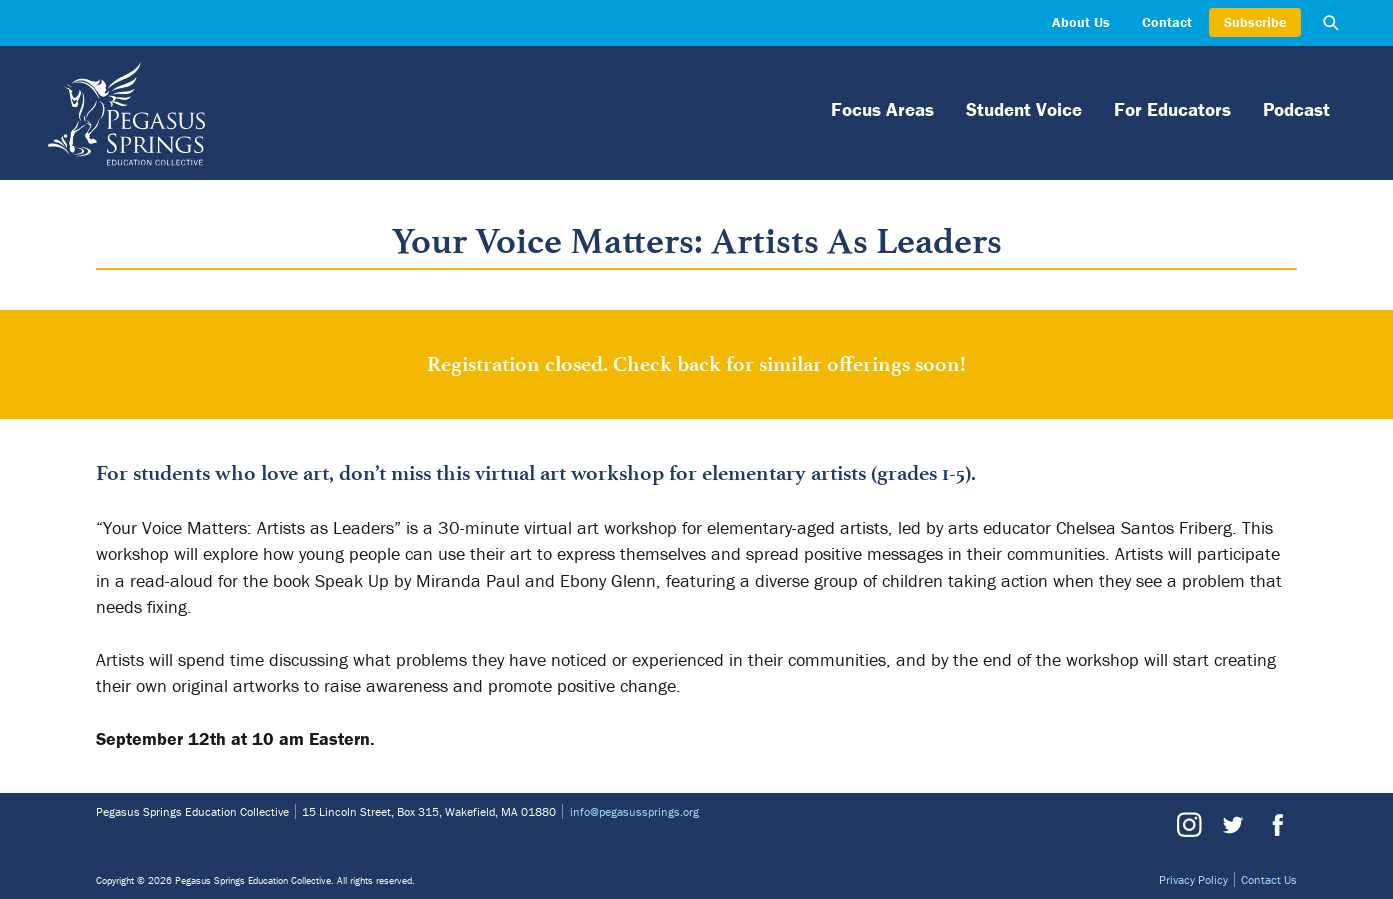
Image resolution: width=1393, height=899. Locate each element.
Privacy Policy (1193, 879)
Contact (1167, 22)
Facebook (1275, 825)
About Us (1081, 22)
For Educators (1172, 109)
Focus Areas (882, 109)
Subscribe (1255, 22)
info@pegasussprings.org (634, 811)
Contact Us (1269, 879)
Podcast (1296, 109)
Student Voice (1024, 109)
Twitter (1232, 825)
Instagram (1189, 825)
